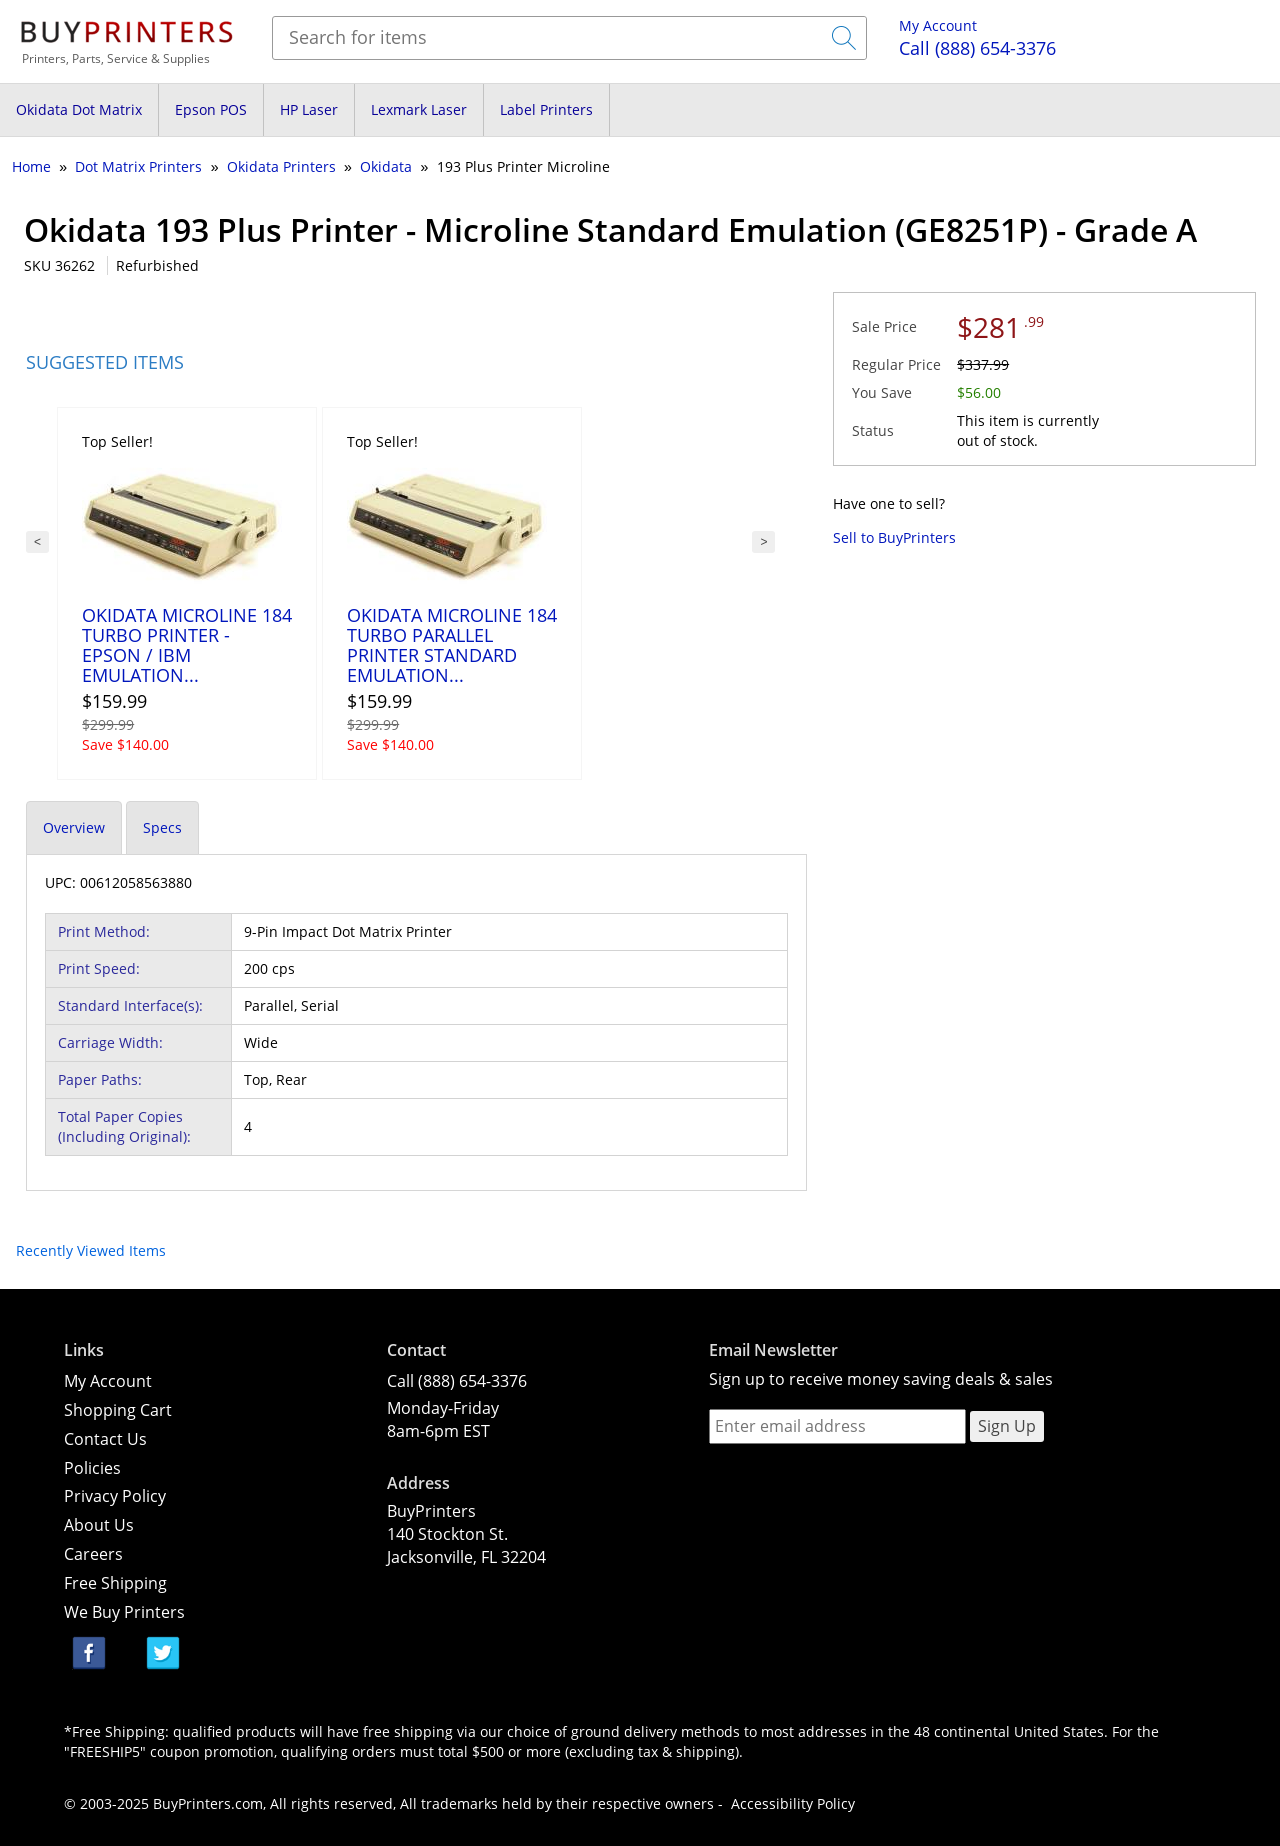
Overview (74, 827)
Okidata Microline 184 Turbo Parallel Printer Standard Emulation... (452, 644)
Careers (93, 1554)
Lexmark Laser (419, 109)
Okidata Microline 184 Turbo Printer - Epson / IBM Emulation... (187, 644)
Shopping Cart (118, 1410)
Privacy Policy (115, 1496)
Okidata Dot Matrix (79, 109)
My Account (938, 25)
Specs (162, 827)
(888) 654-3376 (977, 48)
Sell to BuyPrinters (894, 537)
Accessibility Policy (793, 1803)
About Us (99, 1525)
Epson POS (211, 109)
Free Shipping (115, 1583)
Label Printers (546, 109)
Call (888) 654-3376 (457, 1381)
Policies (92, 1468)
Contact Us (105, 1439)
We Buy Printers (124, 1612)
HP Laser (309, 109)
